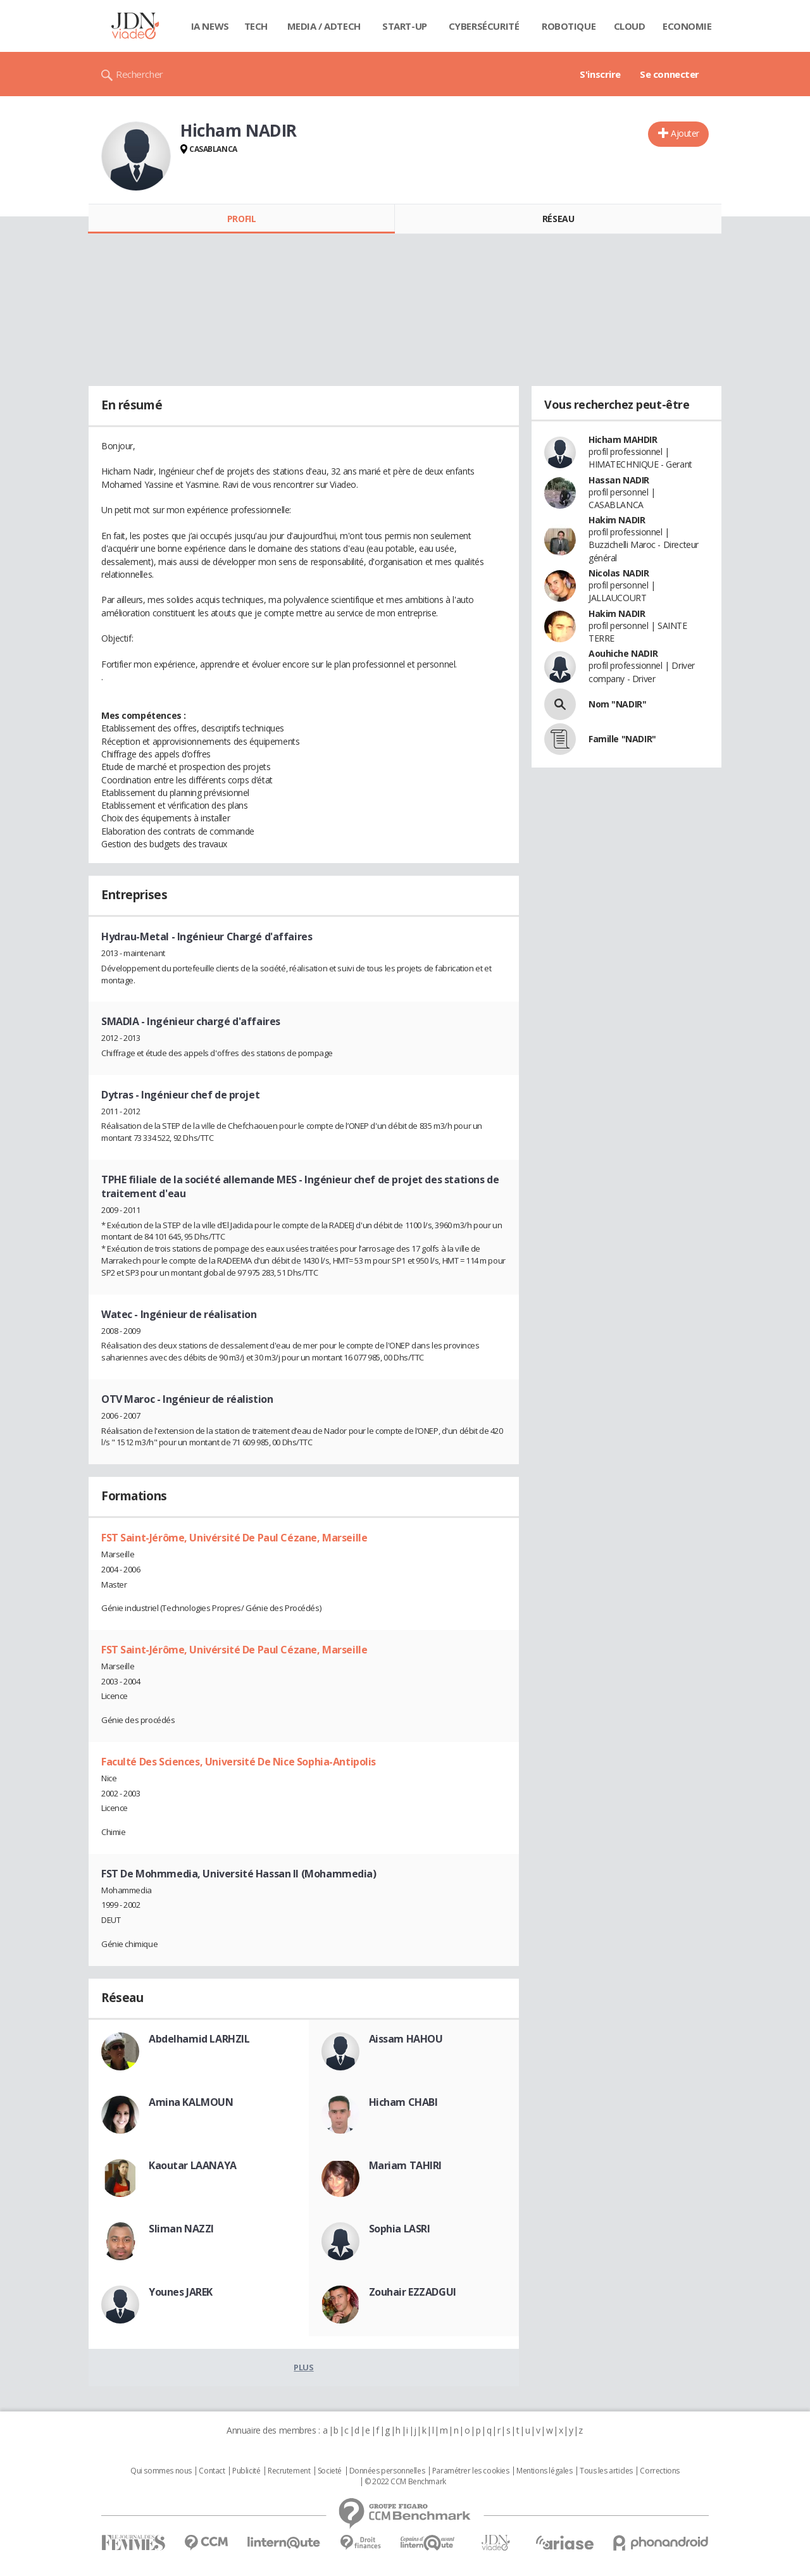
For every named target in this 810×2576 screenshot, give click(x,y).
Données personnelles (387, 2471)
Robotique (568, 26)
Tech (256, 26)
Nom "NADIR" (617, 704)
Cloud (629, 26)
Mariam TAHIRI (405, 2165)
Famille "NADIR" (622, 739)
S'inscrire (600, 74)
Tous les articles (606, 2471)
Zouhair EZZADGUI (412, 2292)
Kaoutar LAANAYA (193, 2165)
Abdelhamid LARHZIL (199, 2039)
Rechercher (139, 74)
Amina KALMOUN (191, 2102)
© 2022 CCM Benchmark (405, 2481)
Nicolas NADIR (619, 573)
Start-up (404, 26)
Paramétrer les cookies (470, 2471)
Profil (241, 219)
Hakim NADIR (617, 520)
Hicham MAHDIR (623, 439)
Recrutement (289, 2471)
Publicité (246, 2471)
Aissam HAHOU (406, 2039)
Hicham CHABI (403, 2102)
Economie (687, 26)
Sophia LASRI (399, 2229)
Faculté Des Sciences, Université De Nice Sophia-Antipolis (238, 1762)
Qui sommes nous (161, 2471)
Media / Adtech (324, 26)
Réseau (558, 219)
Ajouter (685, 133)
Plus (303, 2367)
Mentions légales (544, 2471)
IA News (210, 26)
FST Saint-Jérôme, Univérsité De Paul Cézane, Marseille (234, 1538)
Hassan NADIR (619, 480)
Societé (330, 2471)
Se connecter (669, 74)
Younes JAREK (181, 2292)
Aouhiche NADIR (623, 653)
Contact (212, 2471)
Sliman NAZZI (181, 2229)
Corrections (659, 2471)
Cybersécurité (484, 26)
